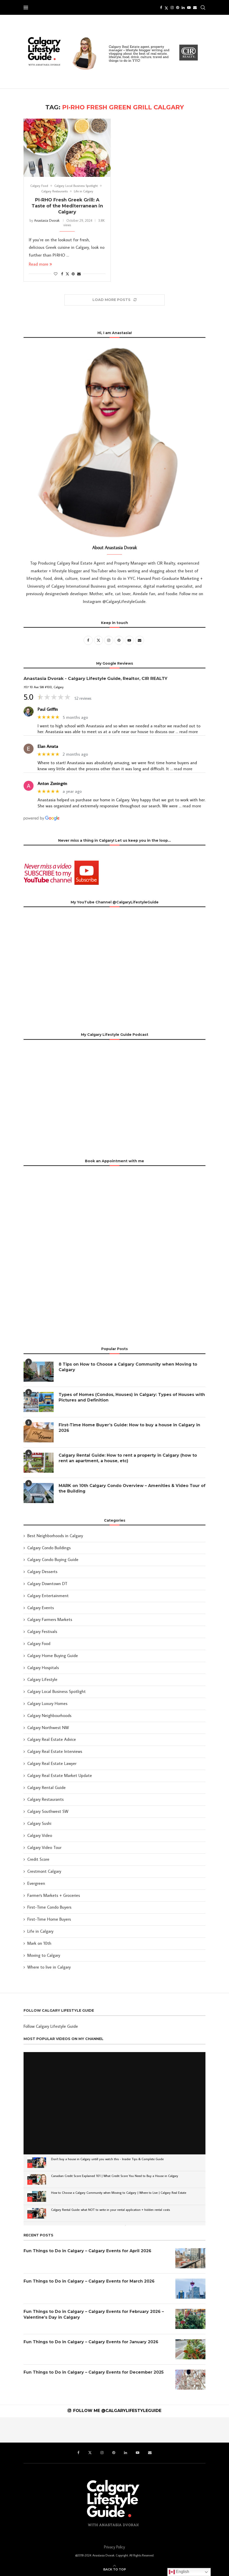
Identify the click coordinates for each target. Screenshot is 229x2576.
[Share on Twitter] (67, 274)
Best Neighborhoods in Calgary (55, 1535)
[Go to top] (114, 2569)
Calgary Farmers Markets (49, 1619)
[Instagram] (172, 7)
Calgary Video (39, 1835)
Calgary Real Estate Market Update (59, 1775)
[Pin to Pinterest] (73, 274)
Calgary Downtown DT (47, 1583)
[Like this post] (55, 274)
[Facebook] (161, 7)
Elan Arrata (48, 746)
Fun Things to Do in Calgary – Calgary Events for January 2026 (91, 2341)
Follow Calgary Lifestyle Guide (51, 2026)
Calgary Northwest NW (48, 1727)
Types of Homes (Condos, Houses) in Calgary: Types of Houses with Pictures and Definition (132, 1397)
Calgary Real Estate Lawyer (51, 1763)
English (179, 2572)
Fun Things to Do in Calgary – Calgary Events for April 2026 (87, 2250)
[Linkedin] (183, 7)
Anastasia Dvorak (46, 220)
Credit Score (38, 1859)
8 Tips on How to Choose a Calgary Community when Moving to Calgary (128, 1367)
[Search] (202, 7)
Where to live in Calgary (49, 1967)
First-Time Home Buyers (49, 1919)
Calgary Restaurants (45, 1799)
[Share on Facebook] (62, 274)
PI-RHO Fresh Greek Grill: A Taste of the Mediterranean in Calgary (67, 206)
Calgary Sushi (39, 1823)
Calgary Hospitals (43, 1667)
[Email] (195, 7)
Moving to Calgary (43, 1955)
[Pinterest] (177, 7)
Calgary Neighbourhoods (49, 1715)
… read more (187, 731)
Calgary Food (38, 1643)
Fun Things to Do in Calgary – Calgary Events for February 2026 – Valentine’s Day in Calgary (94, 2314)
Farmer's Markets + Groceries (53, 1895)
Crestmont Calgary (44, 1871)
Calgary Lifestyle (42, 1679)
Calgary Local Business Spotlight (56, 1691)
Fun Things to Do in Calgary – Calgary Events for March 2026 (89, 2281)
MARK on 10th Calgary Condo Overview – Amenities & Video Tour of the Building (132, 1488)
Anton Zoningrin (52, 783)
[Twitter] (166, 7)
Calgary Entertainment (48, 1595)
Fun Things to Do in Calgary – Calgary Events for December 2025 (94, 2372)
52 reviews (82, 698)
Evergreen (36, 1883)
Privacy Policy (114, 2546)
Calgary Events (40, 1607)
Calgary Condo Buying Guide (52, 1559)
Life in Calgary (40, 1931)
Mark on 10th (39, 1943)
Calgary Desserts (42, 1571)
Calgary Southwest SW (47, 1811)
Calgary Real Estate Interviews (54, 1751)
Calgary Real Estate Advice (51, 1739)
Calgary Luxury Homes (47, 1703)
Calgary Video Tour (44, 1847)
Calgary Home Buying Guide (52, 1655)
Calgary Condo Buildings (49, 1547)
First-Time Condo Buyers (49, 1907)
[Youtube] (189, 7)
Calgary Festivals (42, 1631)
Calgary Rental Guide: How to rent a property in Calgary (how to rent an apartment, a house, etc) (128, 1458)
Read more (40, 264)
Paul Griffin (48, 709)
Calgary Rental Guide (46, 1787)
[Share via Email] (79, 274)
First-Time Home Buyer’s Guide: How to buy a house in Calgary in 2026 (129, 1428)
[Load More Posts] (114, 299)
